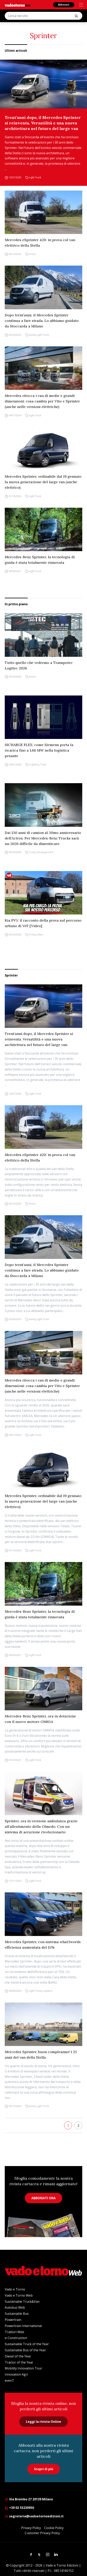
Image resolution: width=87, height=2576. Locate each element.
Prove (32, 254)
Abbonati (63, 4)
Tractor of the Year (19, 2362)
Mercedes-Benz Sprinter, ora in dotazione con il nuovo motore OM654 (40, 1719)
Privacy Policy (31, 2528)
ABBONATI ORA (43, 2198)
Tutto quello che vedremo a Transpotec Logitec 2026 (39, 665)
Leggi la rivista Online (43, 2421)
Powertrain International (23, 2326)
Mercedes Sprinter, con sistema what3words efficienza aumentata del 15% (43, 1945)
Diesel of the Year (18, 2356)
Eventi (32, 334)
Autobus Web (15, 2307)
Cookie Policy (54, 2528)
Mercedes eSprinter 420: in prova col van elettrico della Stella (40, 243)
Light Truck (35, 177)
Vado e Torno (15, 2289)
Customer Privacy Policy (42, 2533)
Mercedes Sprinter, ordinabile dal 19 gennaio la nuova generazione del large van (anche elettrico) (43, 482)
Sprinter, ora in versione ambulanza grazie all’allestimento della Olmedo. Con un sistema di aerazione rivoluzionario (41, 1826)
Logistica (34, 764)
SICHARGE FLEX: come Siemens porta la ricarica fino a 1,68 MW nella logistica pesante (39, 750)
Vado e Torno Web (19, 2295)
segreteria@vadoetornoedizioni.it (34, 2516)
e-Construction (16, 2338)
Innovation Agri (16, 2374)
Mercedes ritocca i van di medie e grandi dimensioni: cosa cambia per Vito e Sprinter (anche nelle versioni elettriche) (42, 401)
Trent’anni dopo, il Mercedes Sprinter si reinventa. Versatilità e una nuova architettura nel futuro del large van (43, 123)
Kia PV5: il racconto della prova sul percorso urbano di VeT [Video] (43, 923)
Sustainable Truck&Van (22, 2301)
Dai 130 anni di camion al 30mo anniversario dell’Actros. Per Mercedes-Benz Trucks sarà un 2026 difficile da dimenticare (43, 838)
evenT (9, 2380)
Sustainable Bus (17, 2313)
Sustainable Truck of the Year (27, 2344)
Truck (43, 764)
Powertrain (13, 2320)
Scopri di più (43, 2469)
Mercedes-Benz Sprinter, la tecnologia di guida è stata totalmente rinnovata (40, 560)
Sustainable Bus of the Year (25, 2350)
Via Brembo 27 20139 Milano (29, 2499)
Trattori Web (14, 2332)
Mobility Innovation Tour (23, 2368)
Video (40, 934)
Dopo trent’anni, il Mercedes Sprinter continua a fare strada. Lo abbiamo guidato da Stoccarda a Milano (42, 320)
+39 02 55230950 (19, 2508)
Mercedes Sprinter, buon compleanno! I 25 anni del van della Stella (41, 2055)
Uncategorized (44, 852)
